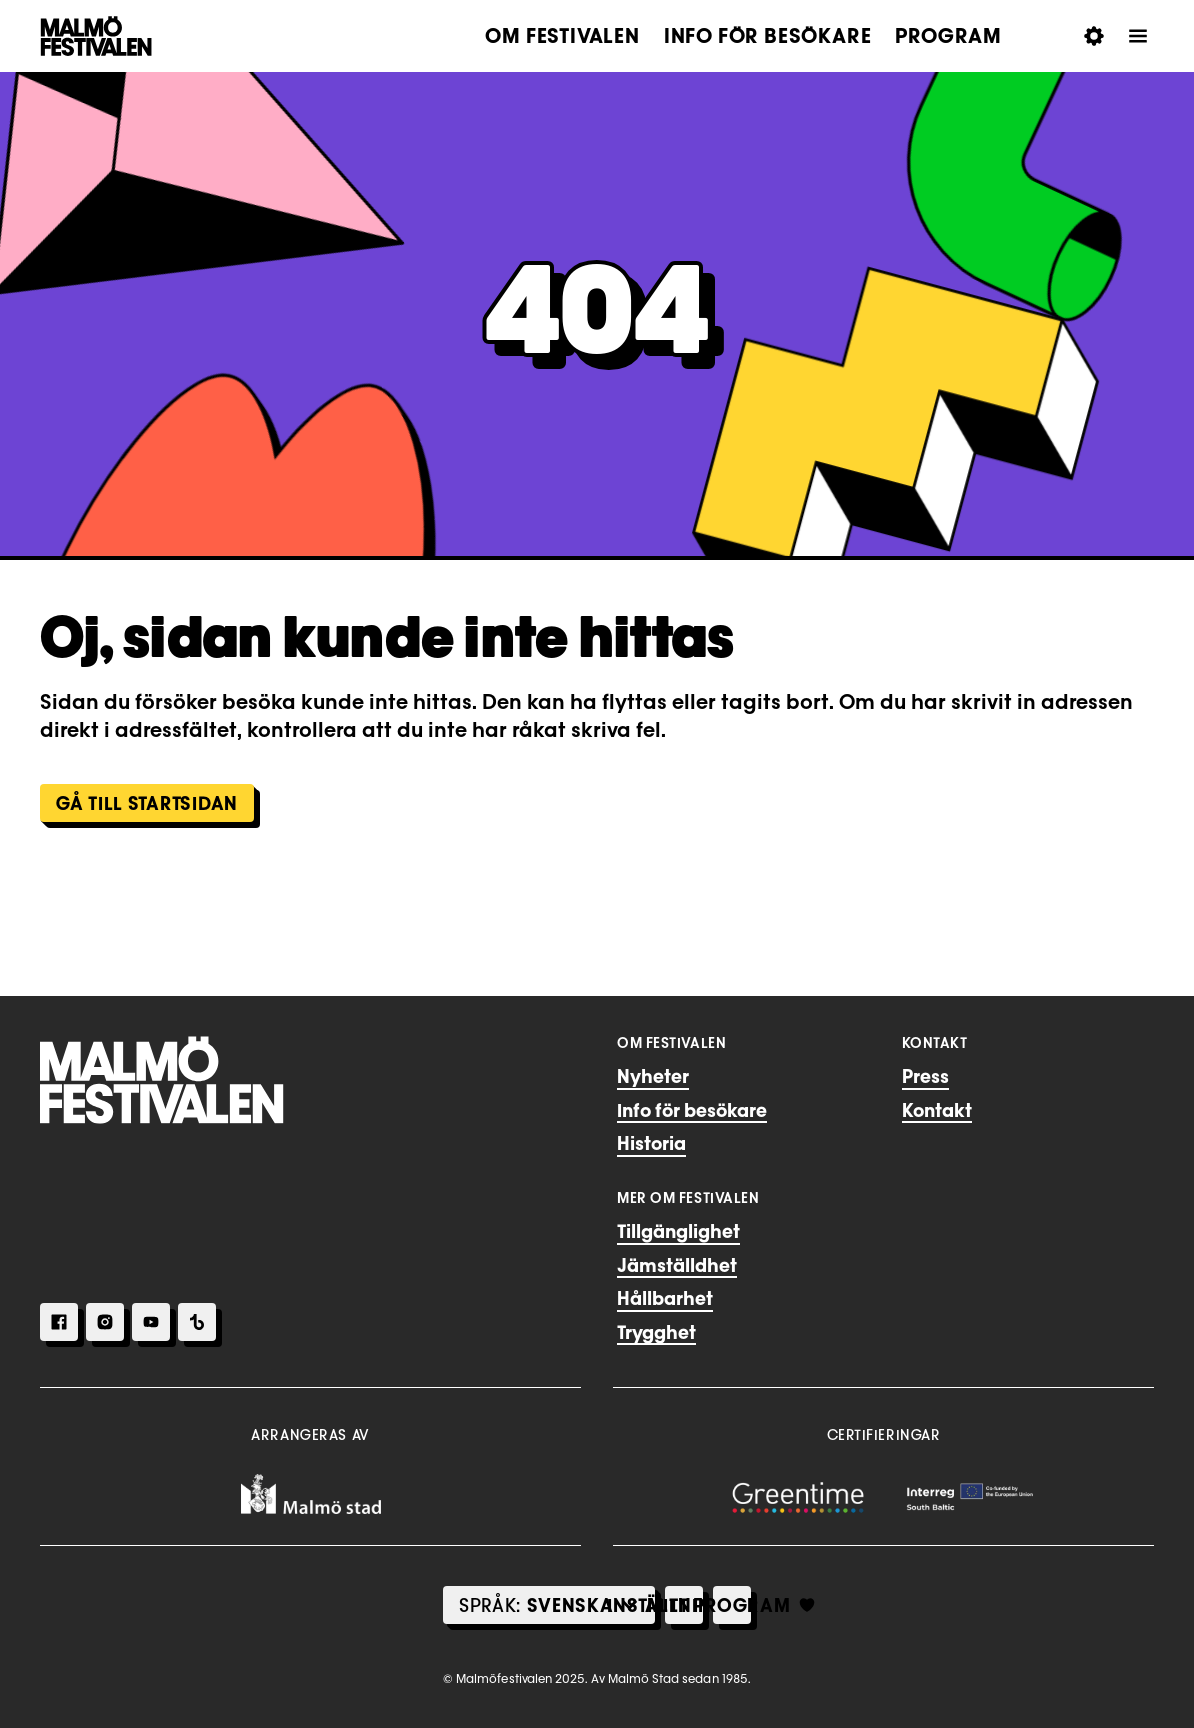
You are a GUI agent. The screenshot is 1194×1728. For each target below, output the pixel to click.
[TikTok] (197, 1322)
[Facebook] (59, 1322)
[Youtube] (151, 1322)
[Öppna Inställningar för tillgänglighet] (1094, 36)
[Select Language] (570, 1605)
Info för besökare (768, 36)
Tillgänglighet (678, 1231)
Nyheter (653, 1076)
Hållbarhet (665, 1298)
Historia (651, 1143)
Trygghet (656, 1332)
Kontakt (937, 1110)
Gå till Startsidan (147, 803)
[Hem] (162, 1080)
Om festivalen (562, 36)
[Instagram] (105, 1322)
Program (948, 36)
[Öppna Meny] (1138, 36)
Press (925, 1076)
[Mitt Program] (732, 1605)
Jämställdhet (677, 1265)
